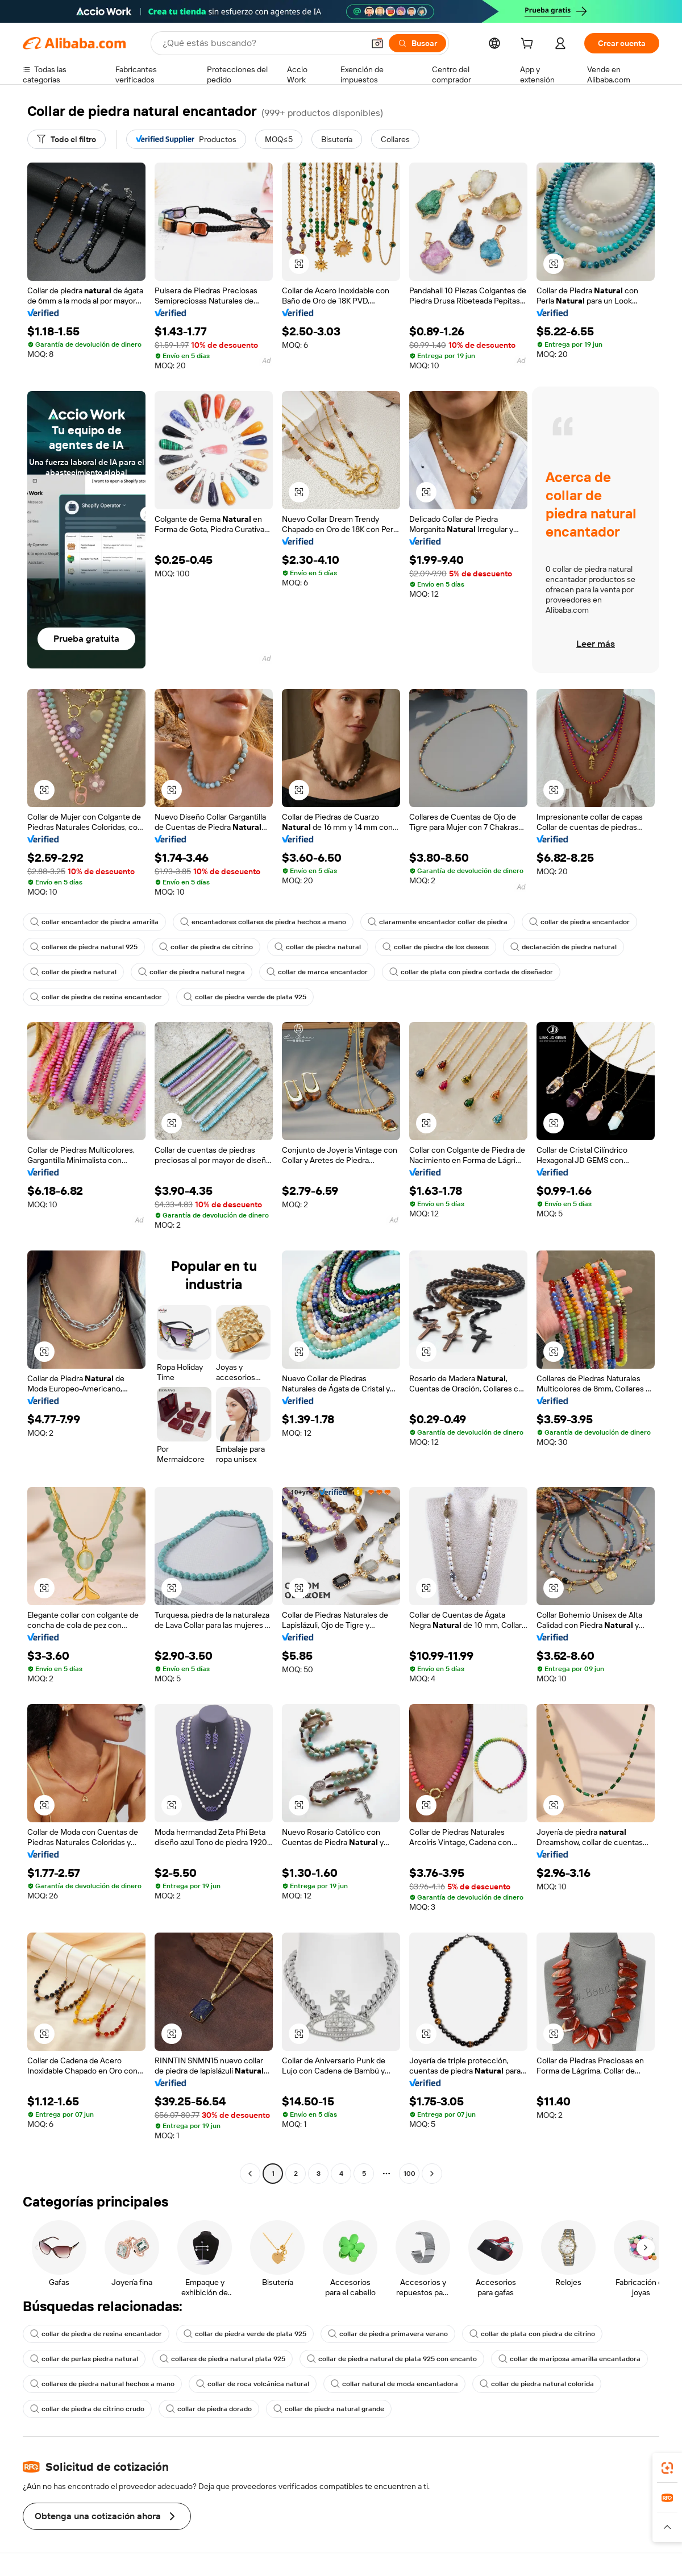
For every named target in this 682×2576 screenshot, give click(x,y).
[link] (667, 2468)
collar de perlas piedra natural (84, 2358)
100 (409, 2174)
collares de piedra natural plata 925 (222, 2358)
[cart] (529, 44)
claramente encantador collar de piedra (438, 921)
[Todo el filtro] (66, 139)
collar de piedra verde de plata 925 (245, 997)
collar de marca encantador (317, 972)
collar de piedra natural (318, 947)
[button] (377, 43)
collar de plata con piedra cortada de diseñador (471, 972)
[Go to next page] (432, 2173)
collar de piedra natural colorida (537, 2383)
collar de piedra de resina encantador (96, 997)
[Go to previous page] (250, 2173)
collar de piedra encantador (579, 921)
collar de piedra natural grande (328, 2408)
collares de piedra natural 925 (84, 947)
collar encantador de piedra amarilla (94, 921)
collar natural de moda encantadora (394, 2383)
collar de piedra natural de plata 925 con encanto (392, 2358)
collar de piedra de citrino (206, 947)
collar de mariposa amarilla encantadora (569, 2358)
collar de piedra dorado (209, 2408)
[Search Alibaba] (262, 43)
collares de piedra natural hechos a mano (102, 2383)
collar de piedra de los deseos (435, 947)
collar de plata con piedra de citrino (532, 2333)
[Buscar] (417, 43)
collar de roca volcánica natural (252, 2383)
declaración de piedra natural (563, 947)
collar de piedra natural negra (191, 972)
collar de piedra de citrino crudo (87, 2408)
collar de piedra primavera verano (388, 2333)
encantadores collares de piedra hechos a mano (263, 921)
